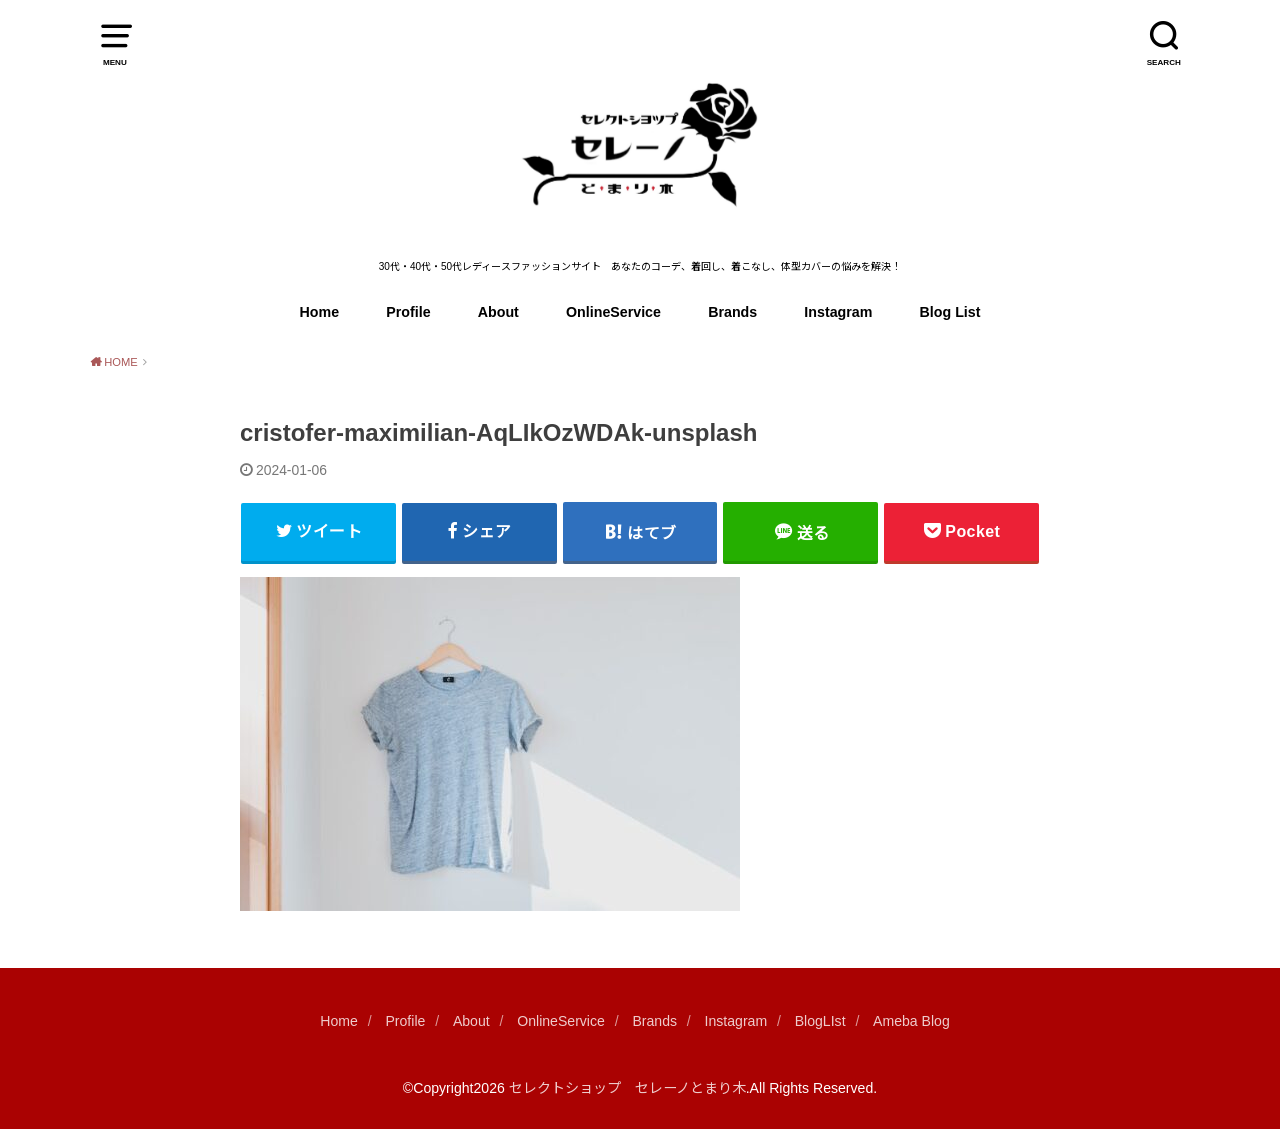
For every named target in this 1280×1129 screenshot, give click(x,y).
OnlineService (613, 312)
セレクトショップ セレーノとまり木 (627, 1088)
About (498, 312)
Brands (732, 312)
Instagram (838, 312)
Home (320, 312)
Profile (408, 312)
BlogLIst (820, 1021)
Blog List (950, 312)
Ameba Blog (911, 1021)
